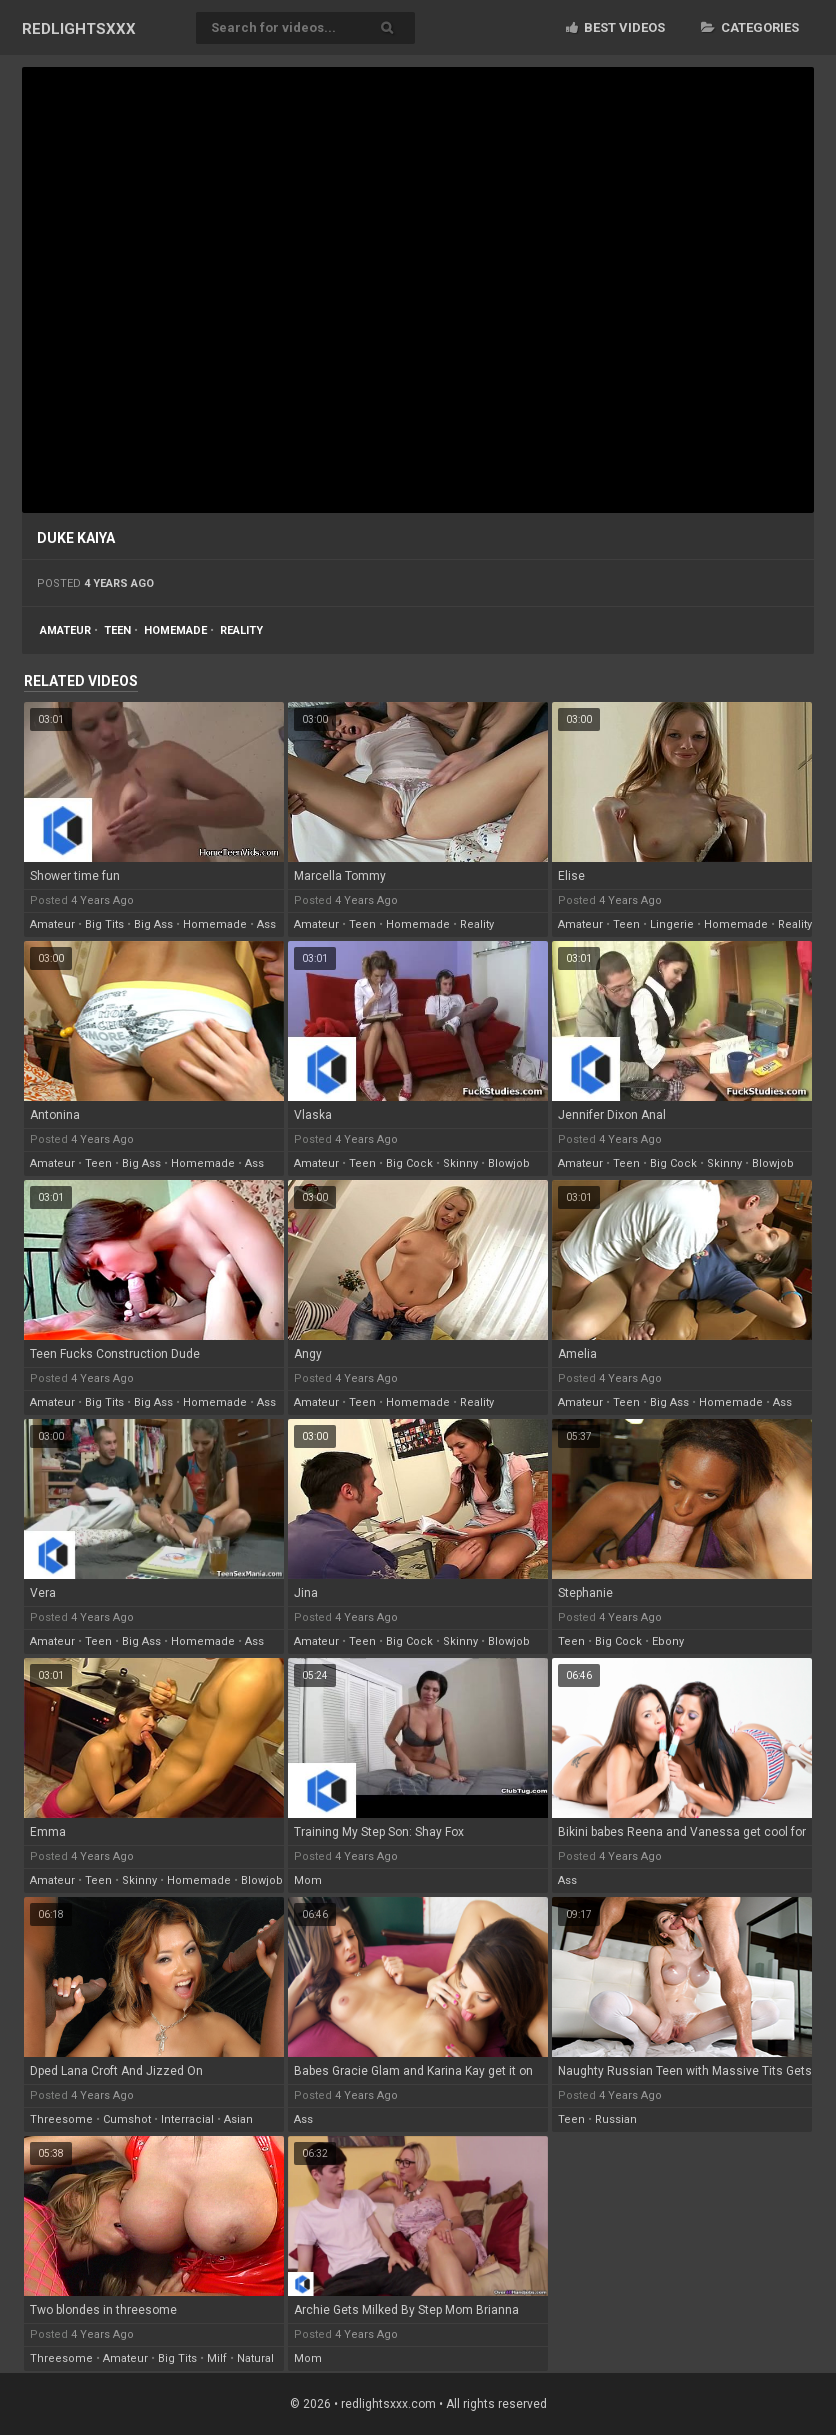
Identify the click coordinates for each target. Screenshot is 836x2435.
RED (79, 29)
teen (117, 630)
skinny (460, 1163)
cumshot (127, 2119)
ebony (668, 1641)
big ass (153, 924)
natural (255, 2358)
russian (616, 2119)
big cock (409, 1163)
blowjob (509, 1163)
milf (217, 2358)
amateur (65, 630)
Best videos (615, 27)
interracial (187, 2119)
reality (241, 630)
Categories (750, 27)
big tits (104, 924)
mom (308, 1880)
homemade (175, 630)
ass (266, 924)
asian (238, 2119)
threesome (61, 2119)
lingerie (672, 924)
